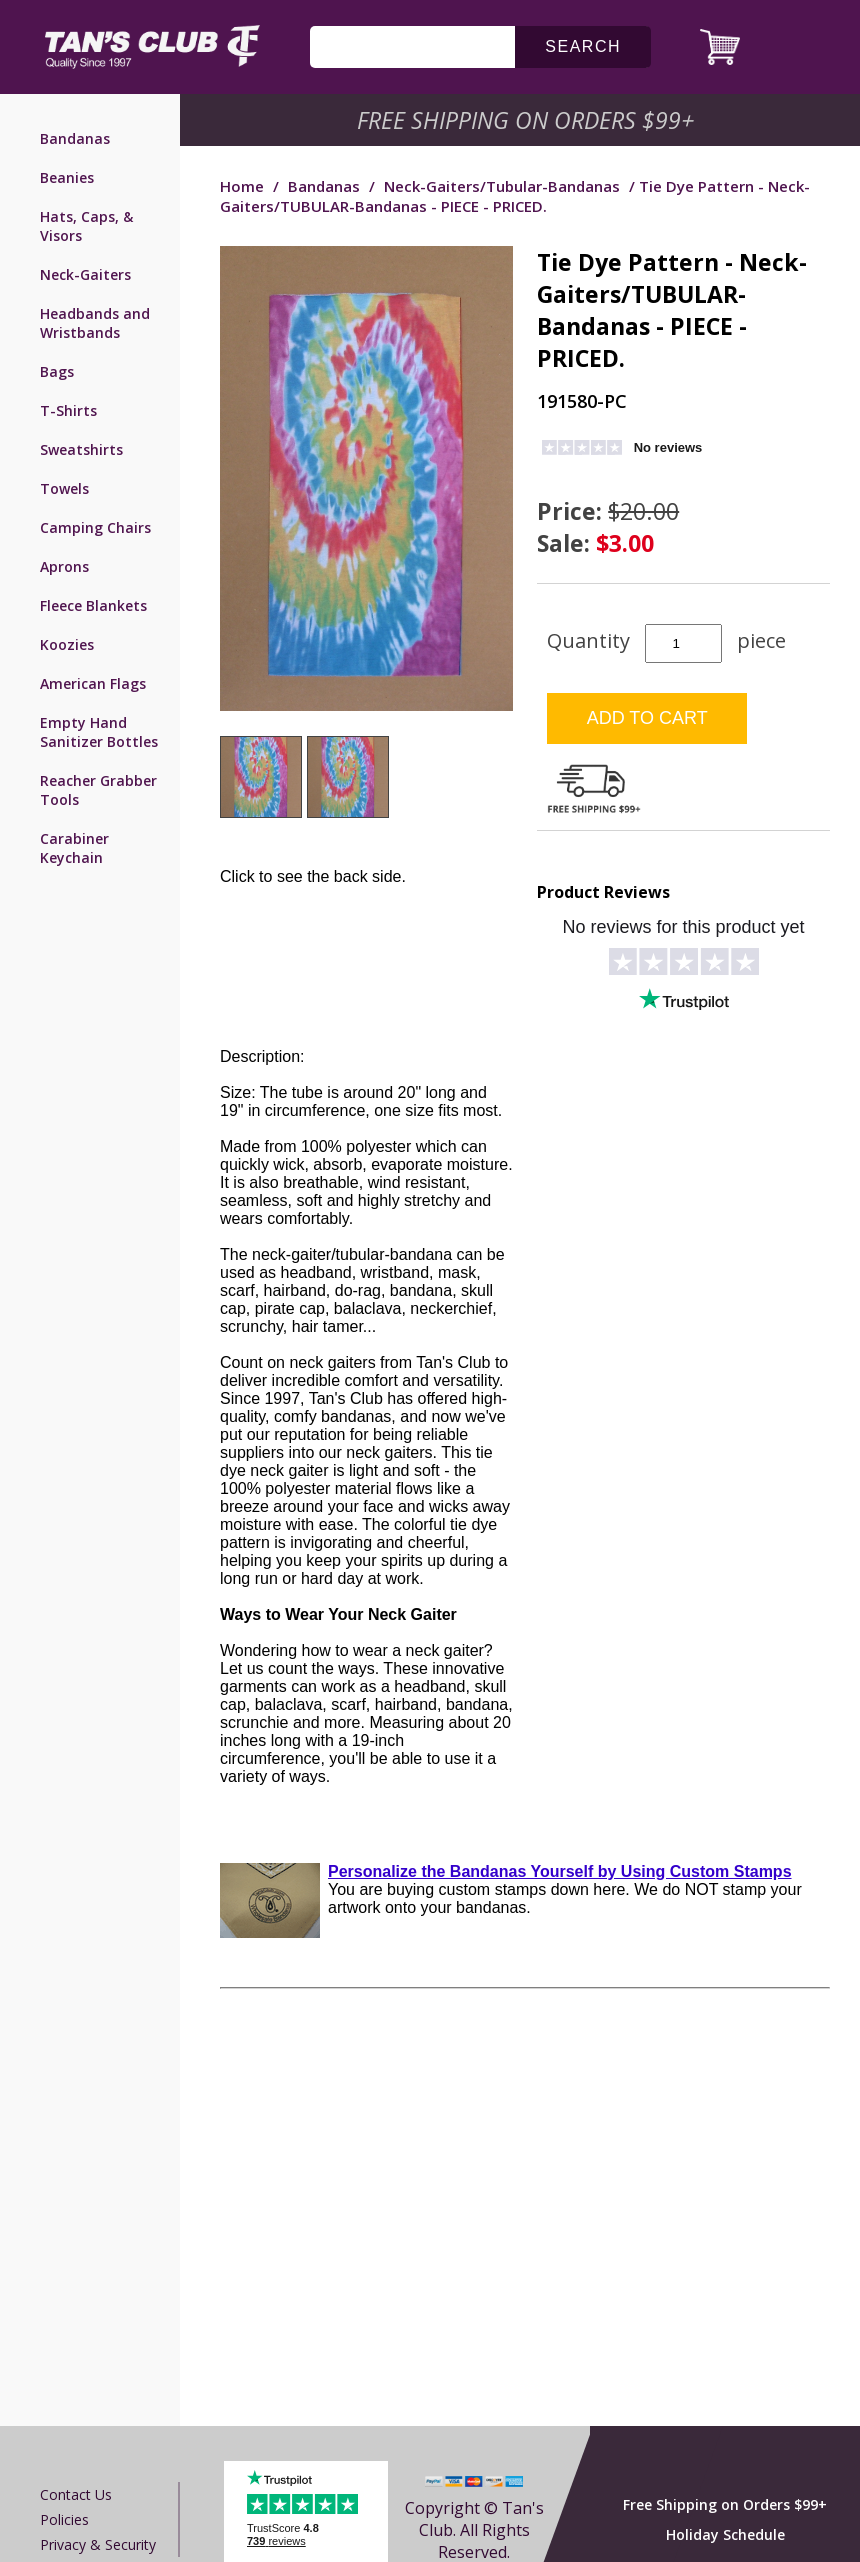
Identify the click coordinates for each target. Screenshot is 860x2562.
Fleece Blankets (93, 605)
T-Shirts (68, 410)
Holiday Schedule (725, 2534)
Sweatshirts (81, 449)
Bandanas (75, 138)
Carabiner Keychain (74, 848)
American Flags (93, 683)
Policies (64, 2519)
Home (242, 186)
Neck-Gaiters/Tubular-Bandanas (502, 186)
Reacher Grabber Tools (98, 790)
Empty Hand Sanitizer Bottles (99, 732)
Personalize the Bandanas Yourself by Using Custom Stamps (560, 1871)
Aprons (64, 566)
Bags (57, 371)
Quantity (588, 640)
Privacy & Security (98, 2544)
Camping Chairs (95, 527)
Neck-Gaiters (85, 274)
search (583, 46)
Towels (64, 488)
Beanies (67, 177)
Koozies (67, 644)
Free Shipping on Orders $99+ (725, 2504)
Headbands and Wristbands (95, 323)
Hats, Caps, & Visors (86, 226)
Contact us (76, 2494)
